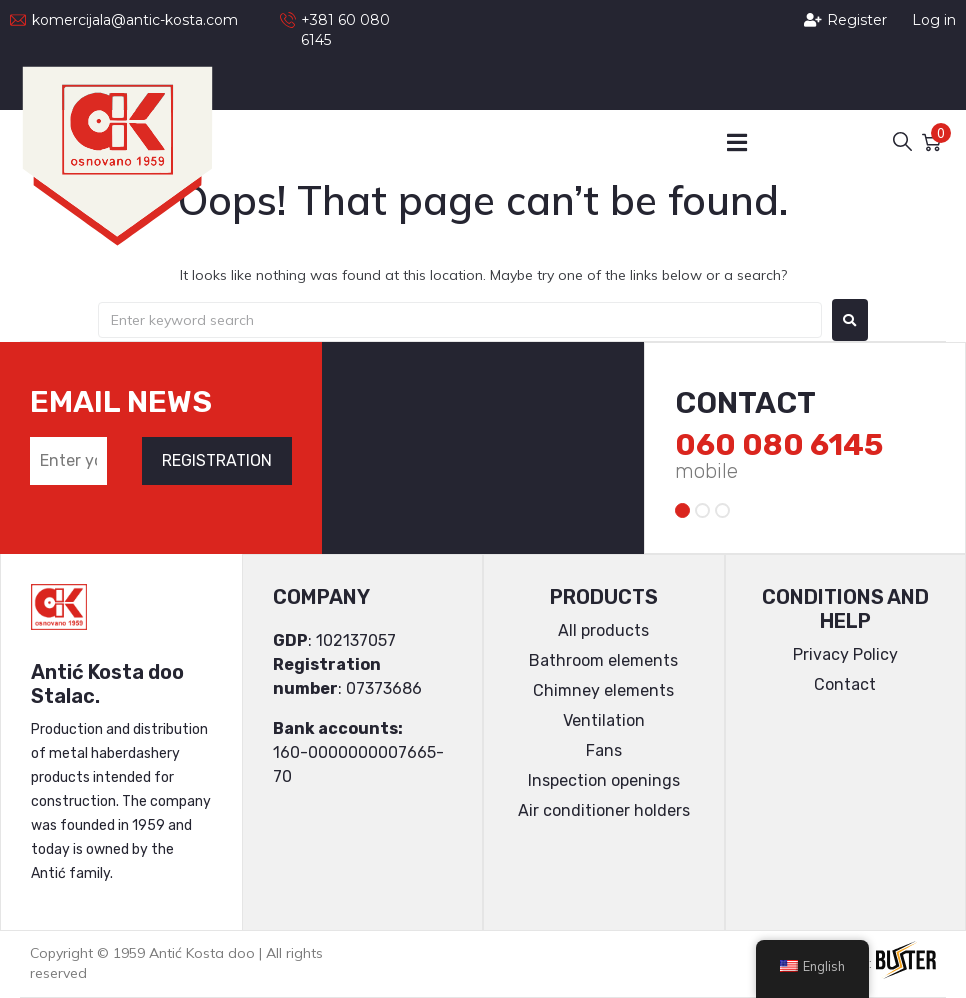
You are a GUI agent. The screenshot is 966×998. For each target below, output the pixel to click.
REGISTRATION (217, 460)
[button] (737, 142)
